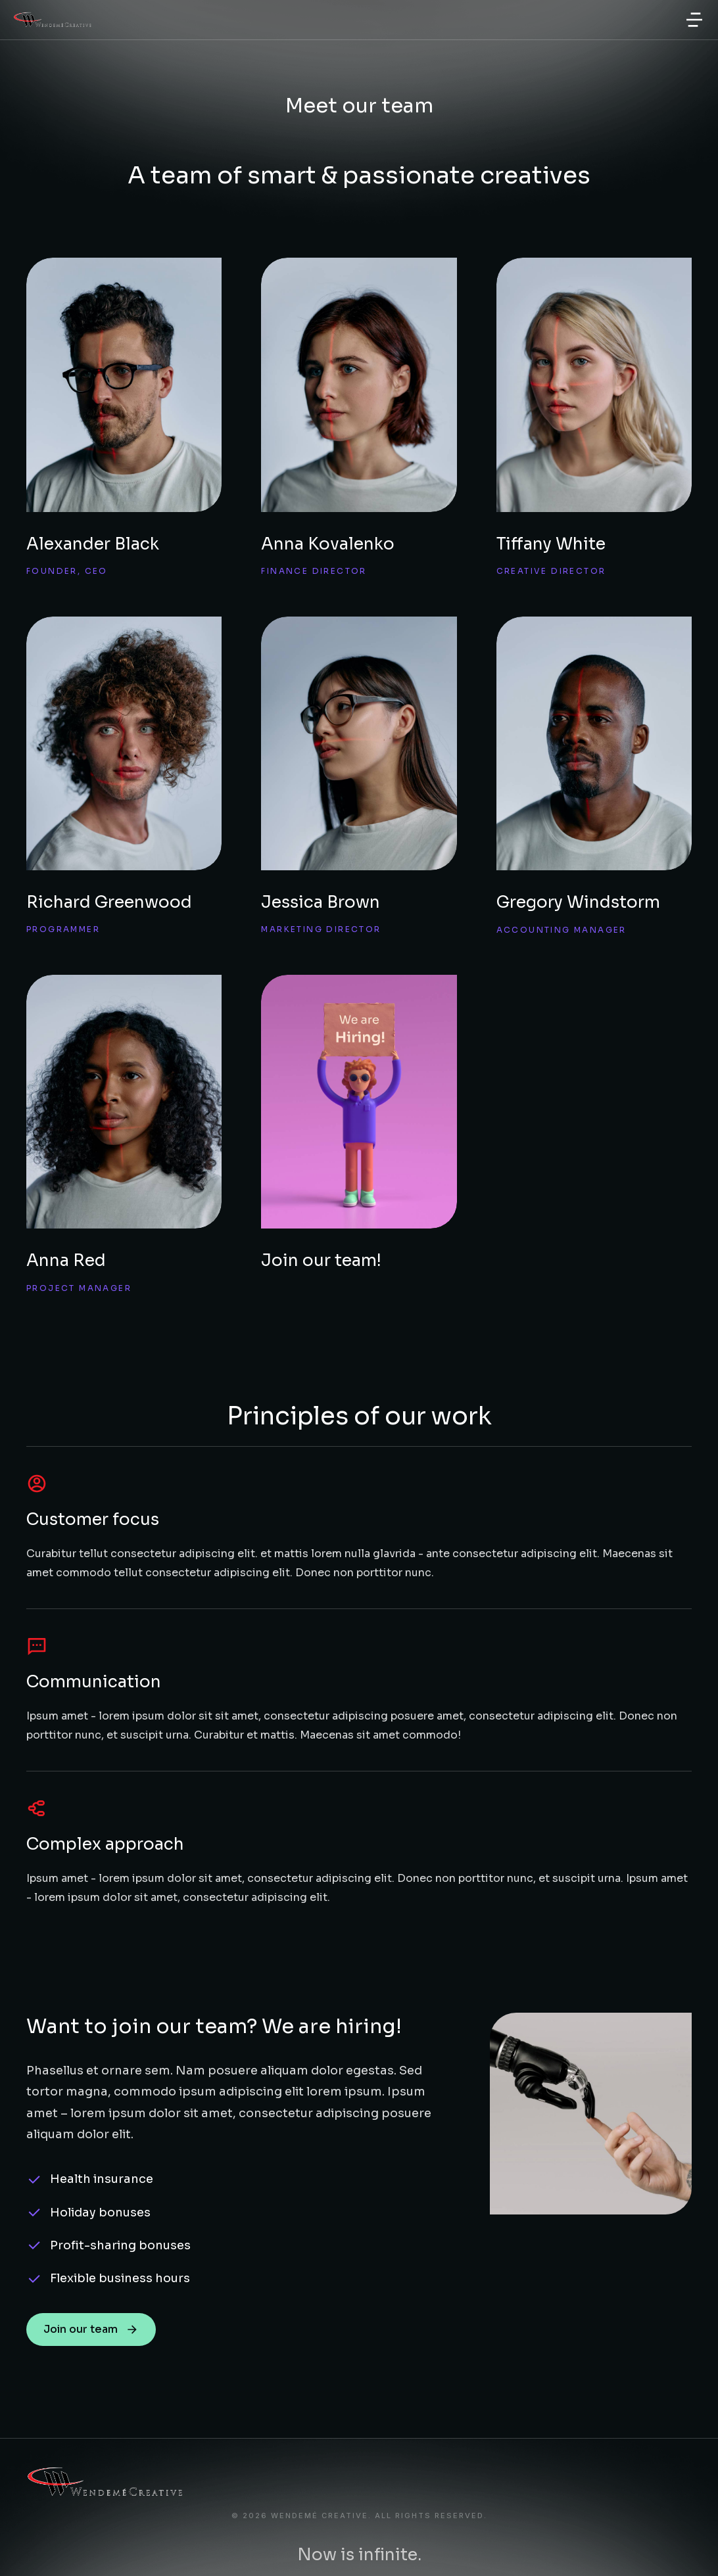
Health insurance (101, 2179)
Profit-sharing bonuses (120, 2245)
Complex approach (105, 1844)
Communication (93, 1682)
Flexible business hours (120, 2278)
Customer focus (92, 1519)
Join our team (91, 2329)
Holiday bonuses (100, 2212)
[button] (694, 19)
